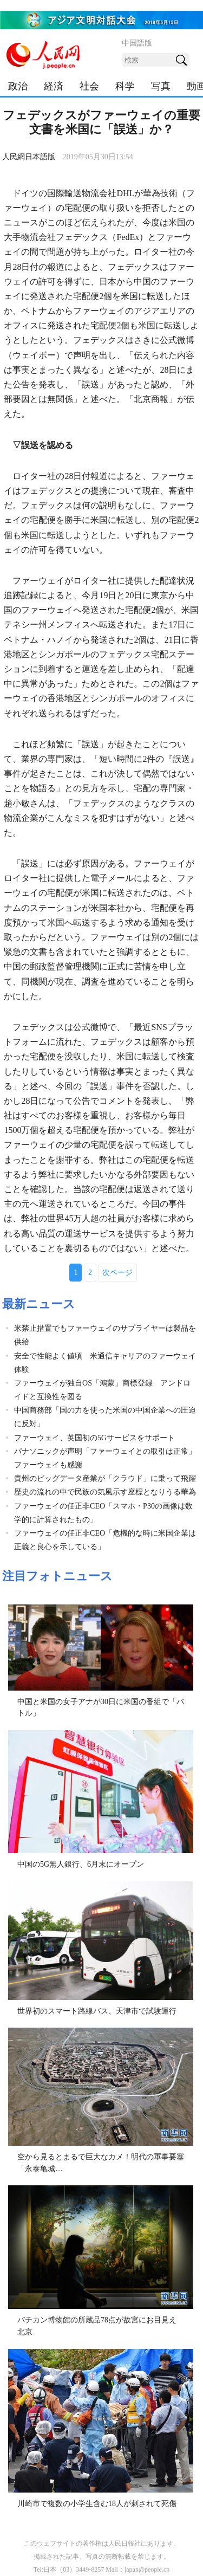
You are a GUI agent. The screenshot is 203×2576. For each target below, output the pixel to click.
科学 (125, 86)
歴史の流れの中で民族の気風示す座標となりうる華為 (105, 1492)
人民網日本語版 (28, 157)
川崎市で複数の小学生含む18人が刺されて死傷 (96, 2504)
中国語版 (137, 43)
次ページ (117, 1272)
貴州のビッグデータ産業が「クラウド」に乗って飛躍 (105, 1478)
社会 (89, 86)
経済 (53, 86)
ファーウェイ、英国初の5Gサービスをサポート (94, 1438)
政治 (18, 86)
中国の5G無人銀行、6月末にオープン (80, 1864)
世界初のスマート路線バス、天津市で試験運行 (96, 2011)
